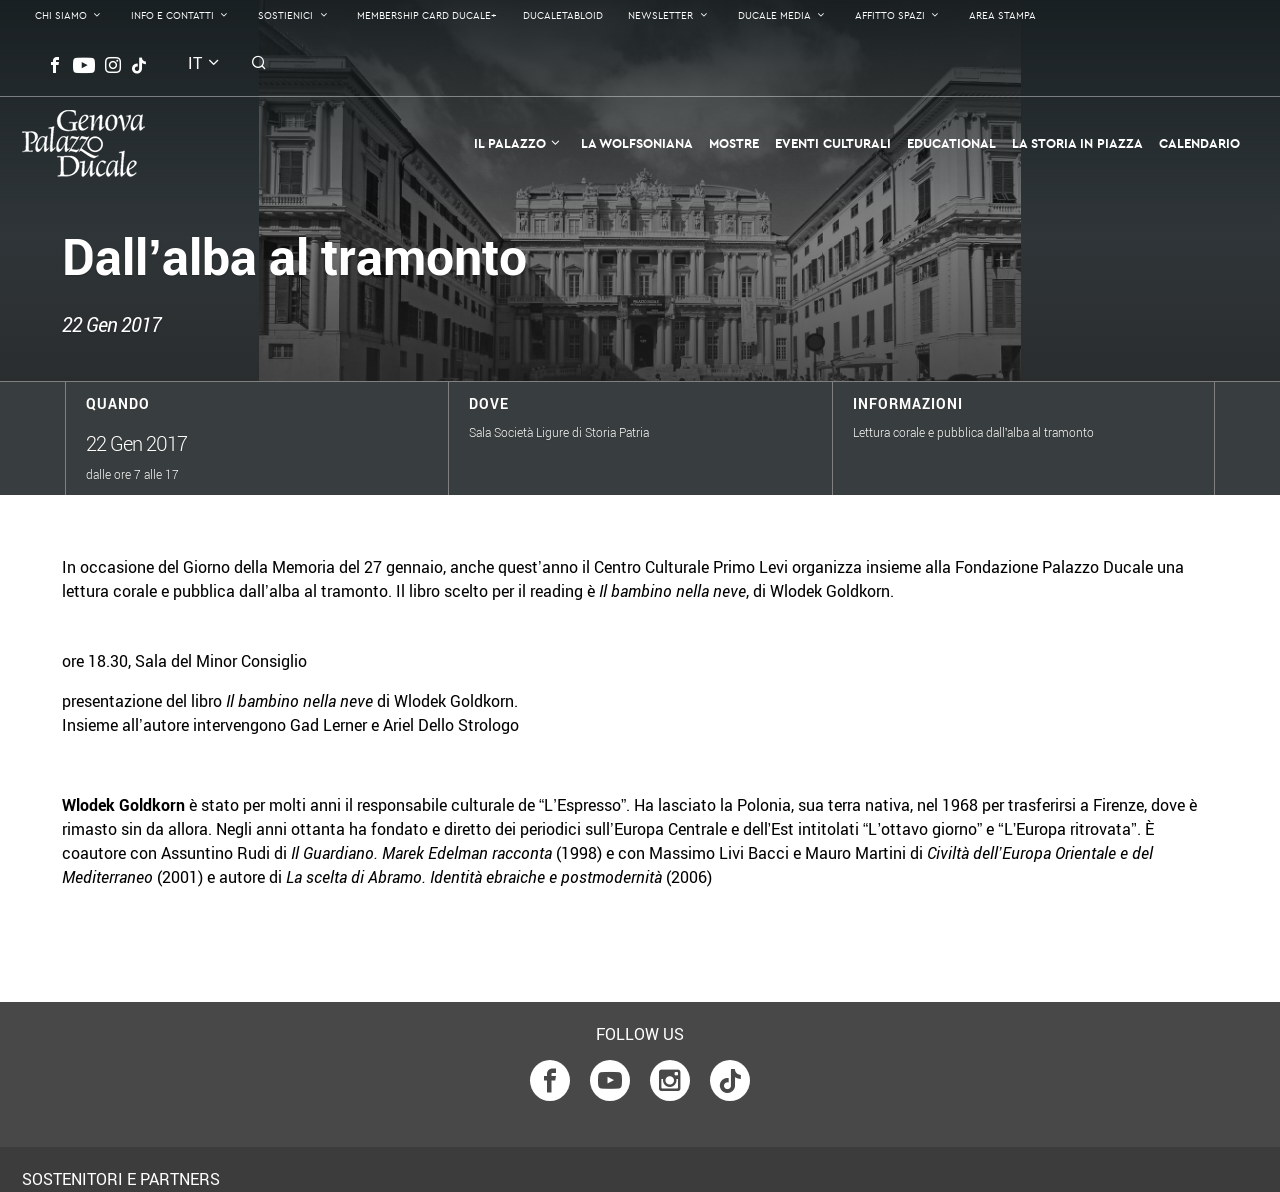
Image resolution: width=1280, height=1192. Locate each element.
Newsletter (660, 15)
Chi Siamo (61, 15)
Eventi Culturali (833, 143)
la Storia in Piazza (1077, 143)
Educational (951, 143)
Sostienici (285, 15)
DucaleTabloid (563, 15)
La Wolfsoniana (637, 143)
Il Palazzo (510, 143)
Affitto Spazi (890, 15)
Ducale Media (774, 15)
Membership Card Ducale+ (427, 15)
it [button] (195, 63)
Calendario (1199, 143)
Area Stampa (1002, 15)
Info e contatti (172, 15)
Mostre (734, 143)
